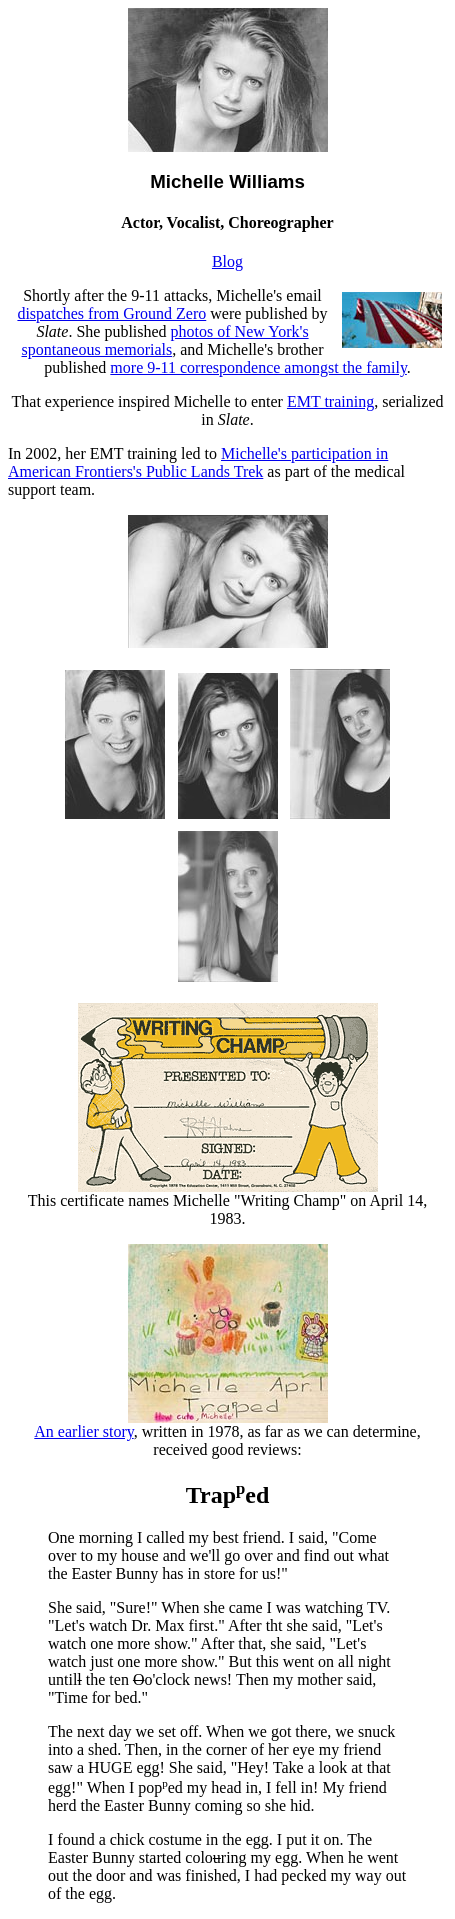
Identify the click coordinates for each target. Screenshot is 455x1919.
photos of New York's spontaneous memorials (165, 340)
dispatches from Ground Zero (111, 313)
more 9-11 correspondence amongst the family (258, 367)
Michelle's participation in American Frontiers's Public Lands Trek (198, 462)
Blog (227, 261)
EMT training (330, 401)
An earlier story (180, 1424)
